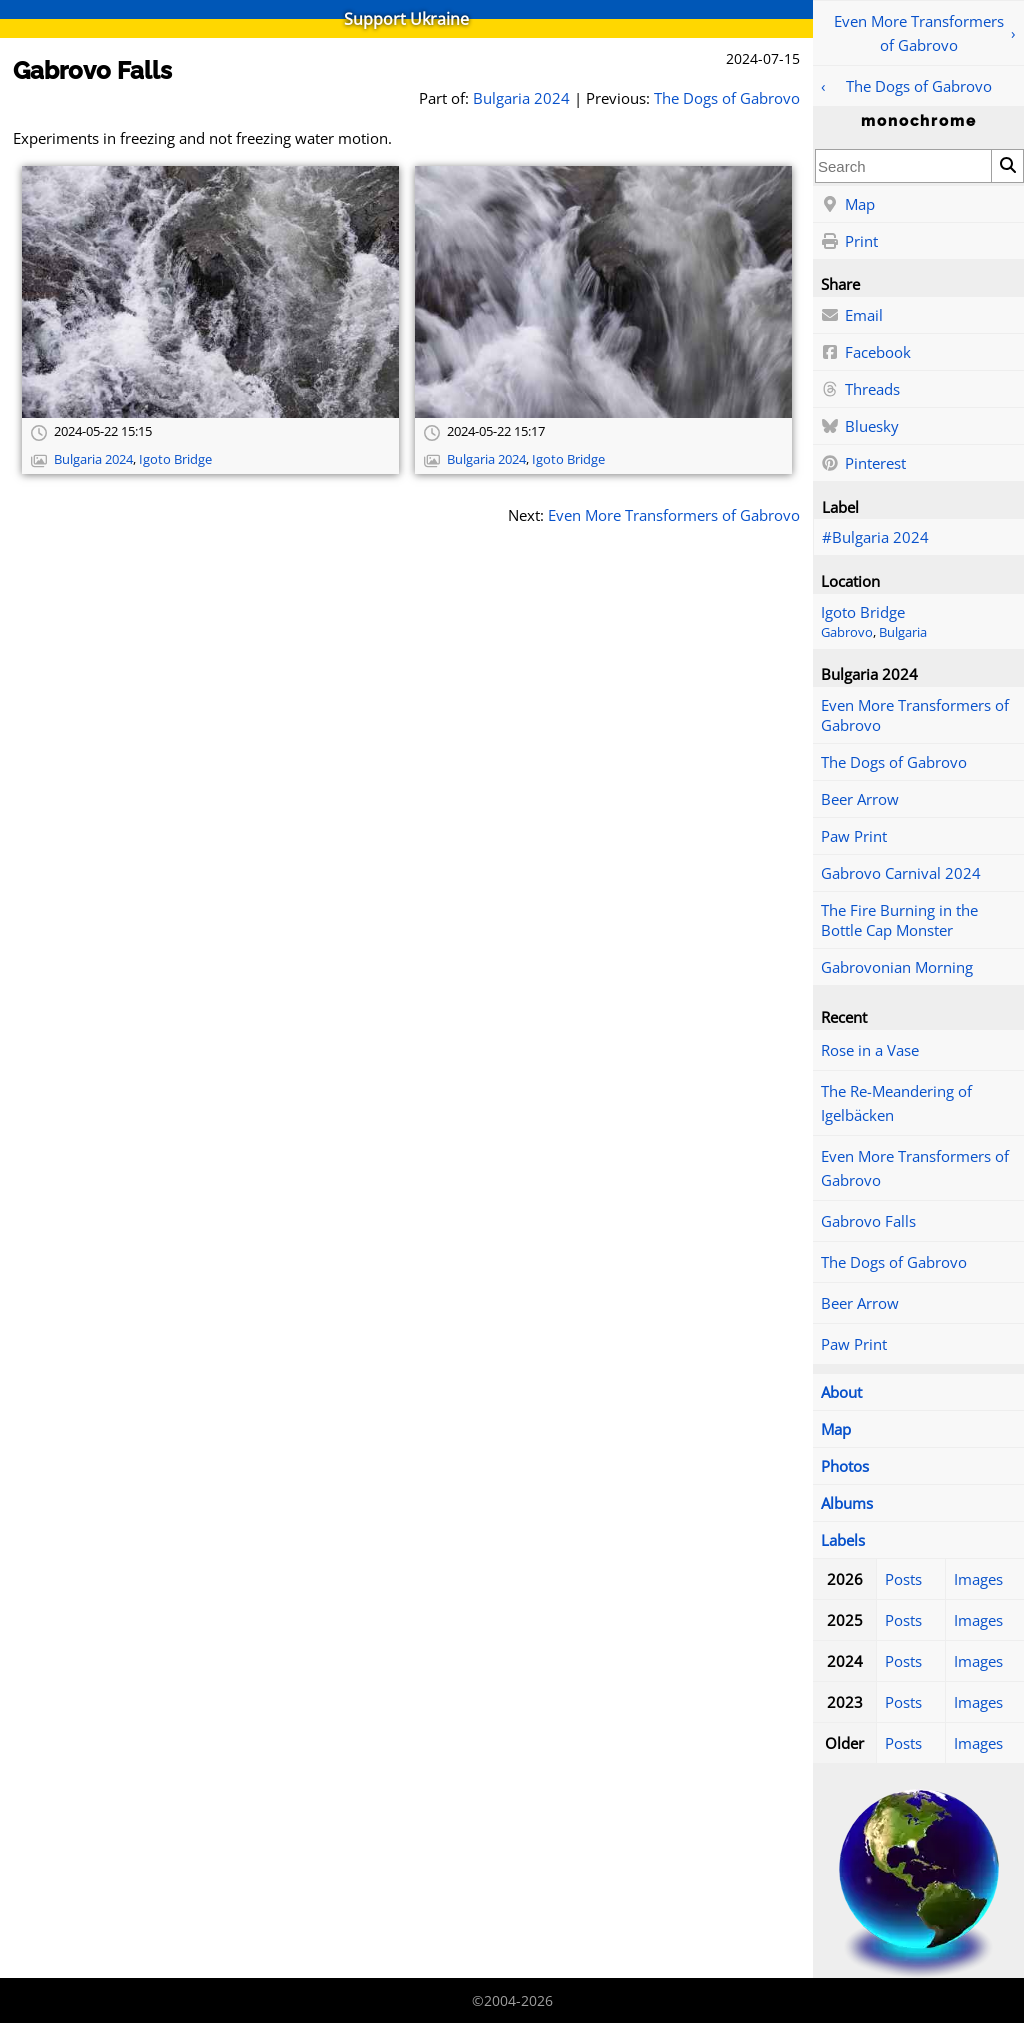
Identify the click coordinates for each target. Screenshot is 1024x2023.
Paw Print (854, 836)
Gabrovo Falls (868, 1221)
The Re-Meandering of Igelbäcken (896, 1103)
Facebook (866, 353)
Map (848, 205)
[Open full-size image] (210, 292)
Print (849, 242)
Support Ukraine (406, 19)
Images (978, 1579)
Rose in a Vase (870, 1050)
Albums (847, 1503)
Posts (903, 1579)
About (841, 1392)
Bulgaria (903, 632)
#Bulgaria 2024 (875, 537)
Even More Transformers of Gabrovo (919, 33)
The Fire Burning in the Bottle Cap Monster (899, 920)
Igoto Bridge (863, 612)
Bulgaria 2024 (521, 98)
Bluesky (860, 427)
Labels (843, 1540)
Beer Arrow (860, 799)
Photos (845, 1466)
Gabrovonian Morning (897, 967)
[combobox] (903, 166)
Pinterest (863, 464)
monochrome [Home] (919, 121)
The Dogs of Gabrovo (919, 86)
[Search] (1007, 166)
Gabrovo (847, 632)
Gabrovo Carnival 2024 (901, 873)
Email (852, 316)
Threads (860, 390)
